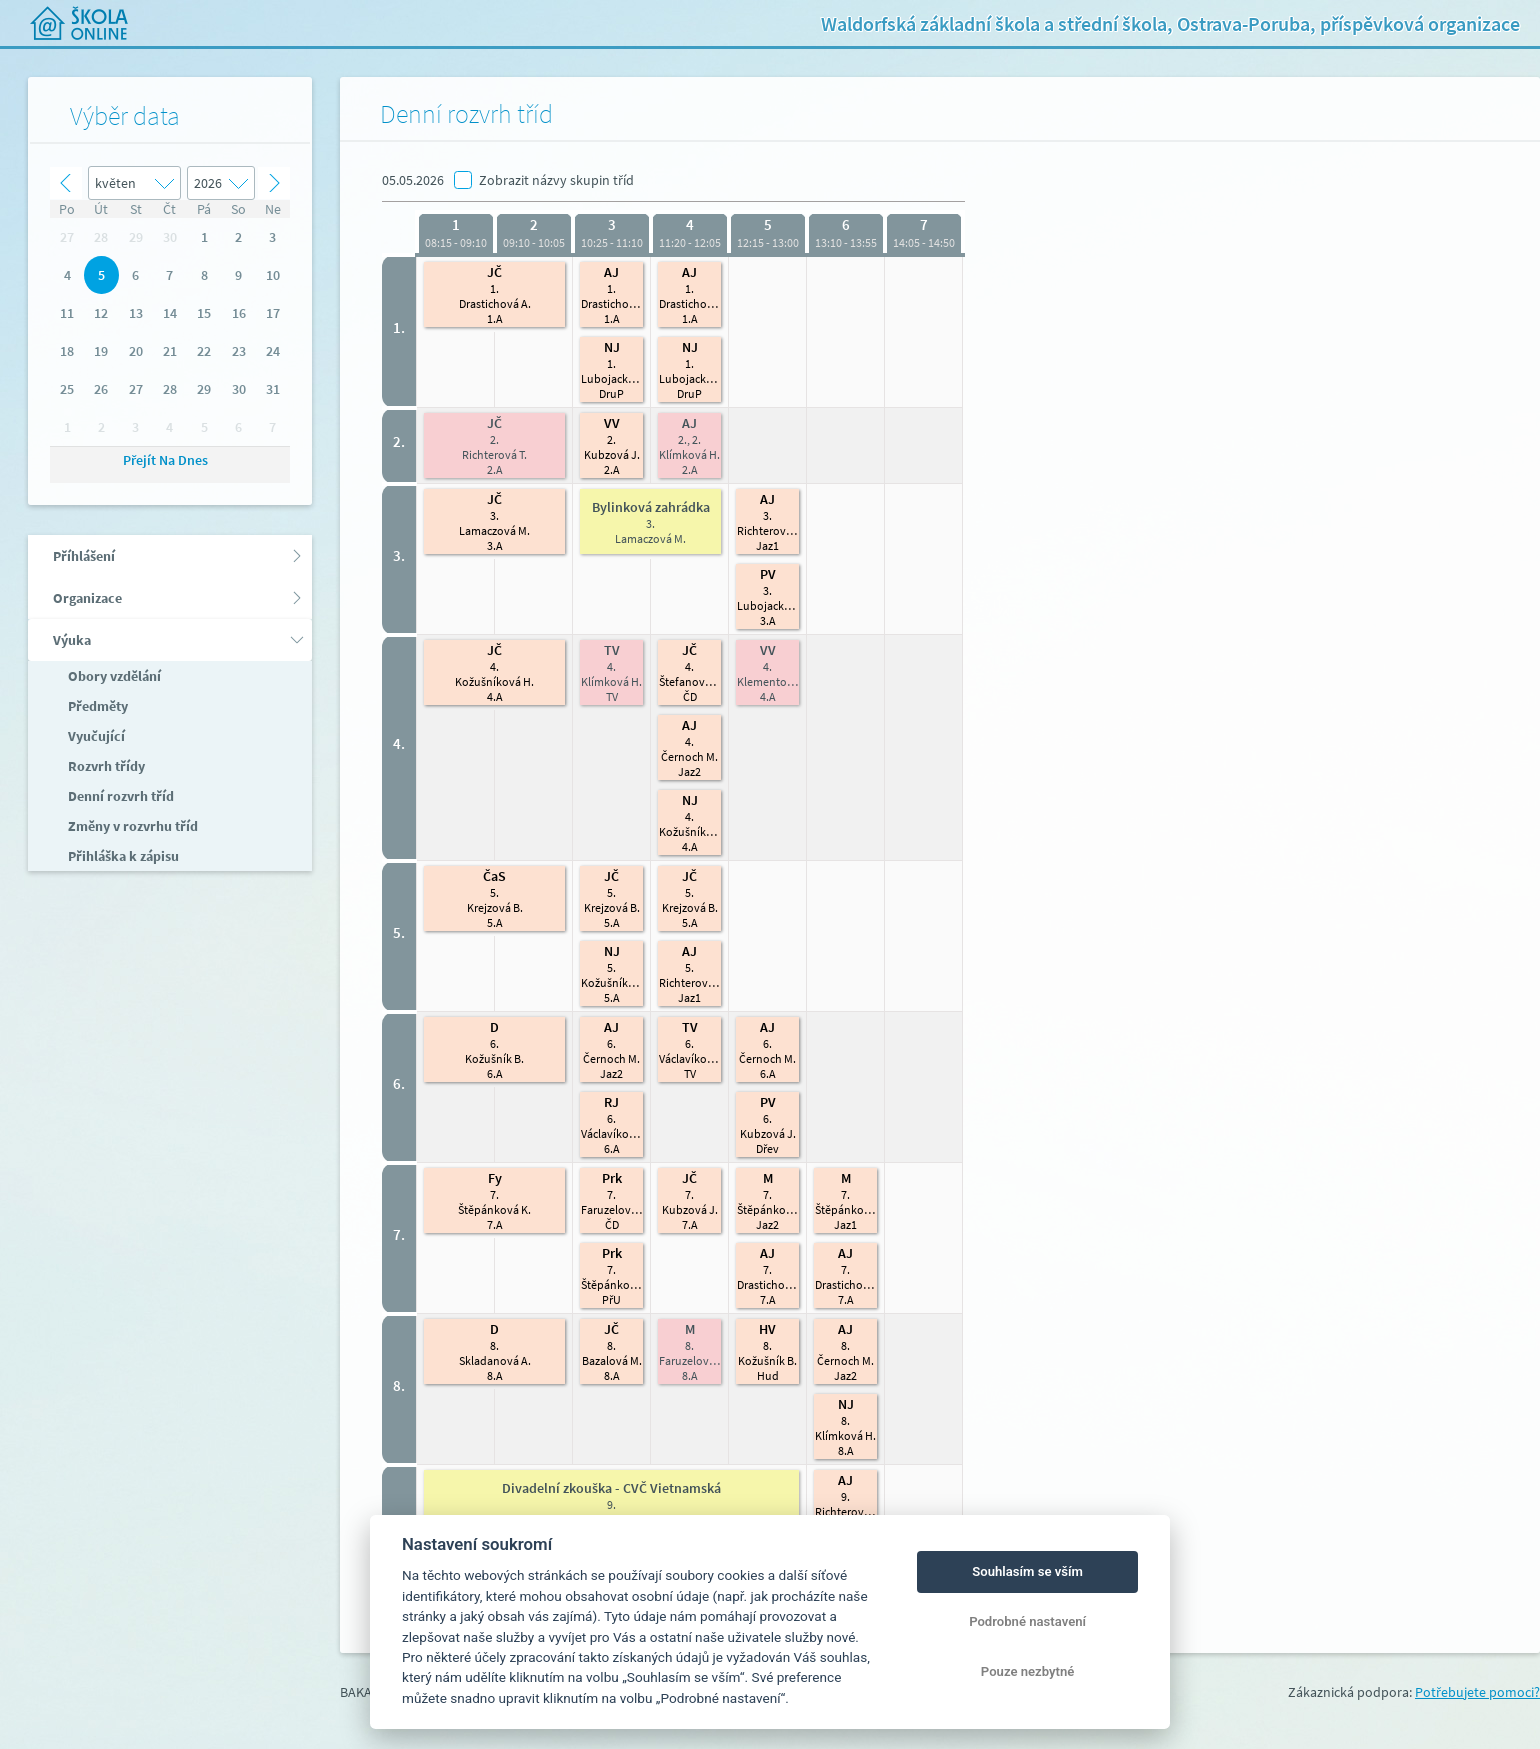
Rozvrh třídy (105, 766)
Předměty (96, 706)
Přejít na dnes (165, 460)
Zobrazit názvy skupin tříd (556, 180)
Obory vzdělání (113, 676)
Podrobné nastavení (1027, 1621)
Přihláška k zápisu (122, 856)
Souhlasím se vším (1027, 1571)
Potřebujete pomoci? (1477, 1692)
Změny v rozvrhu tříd (131, 826)
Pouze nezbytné (1028, 1671)
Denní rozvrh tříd (119, 796)
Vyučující (95, 736)
